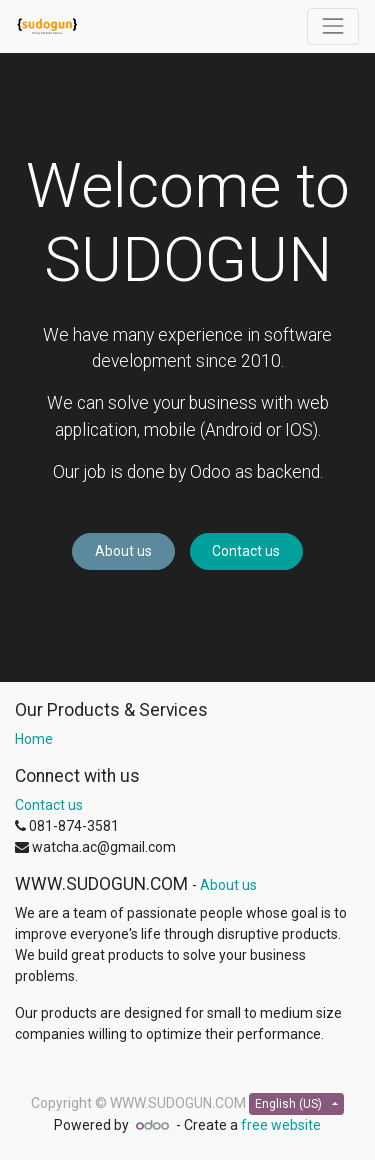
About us (123, 551)
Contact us (246, 551)
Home (34, 739)
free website (281, 1125)
